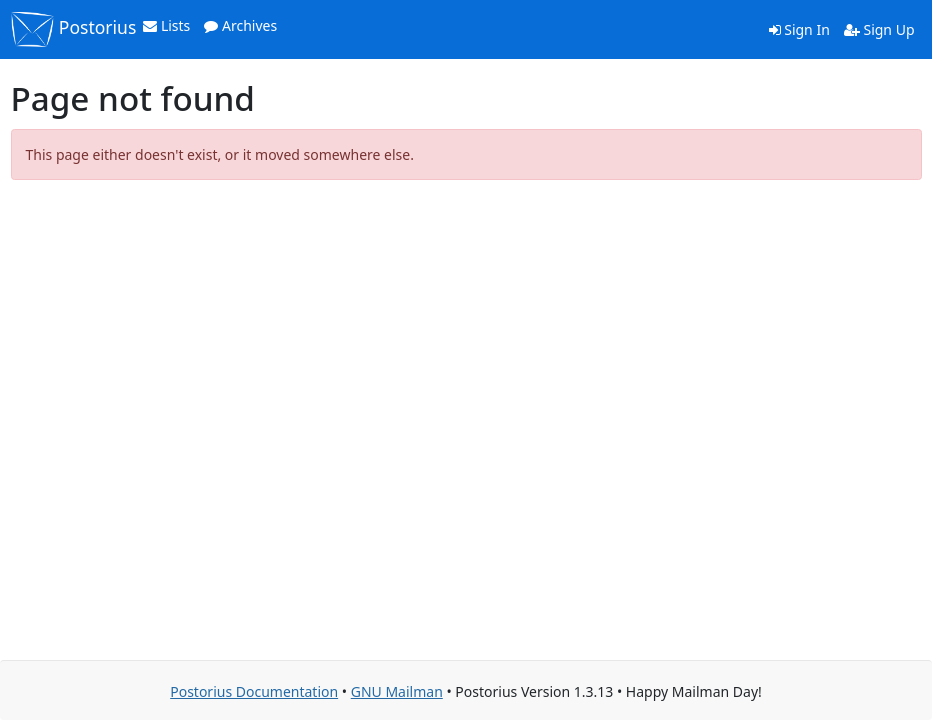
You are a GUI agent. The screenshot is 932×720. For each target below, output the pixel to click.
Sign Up (879, 29)
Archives (240, 25)
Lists (166, 25)
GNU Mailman (397, 691)
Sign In (799, 29)
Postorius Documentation (254, 691)
